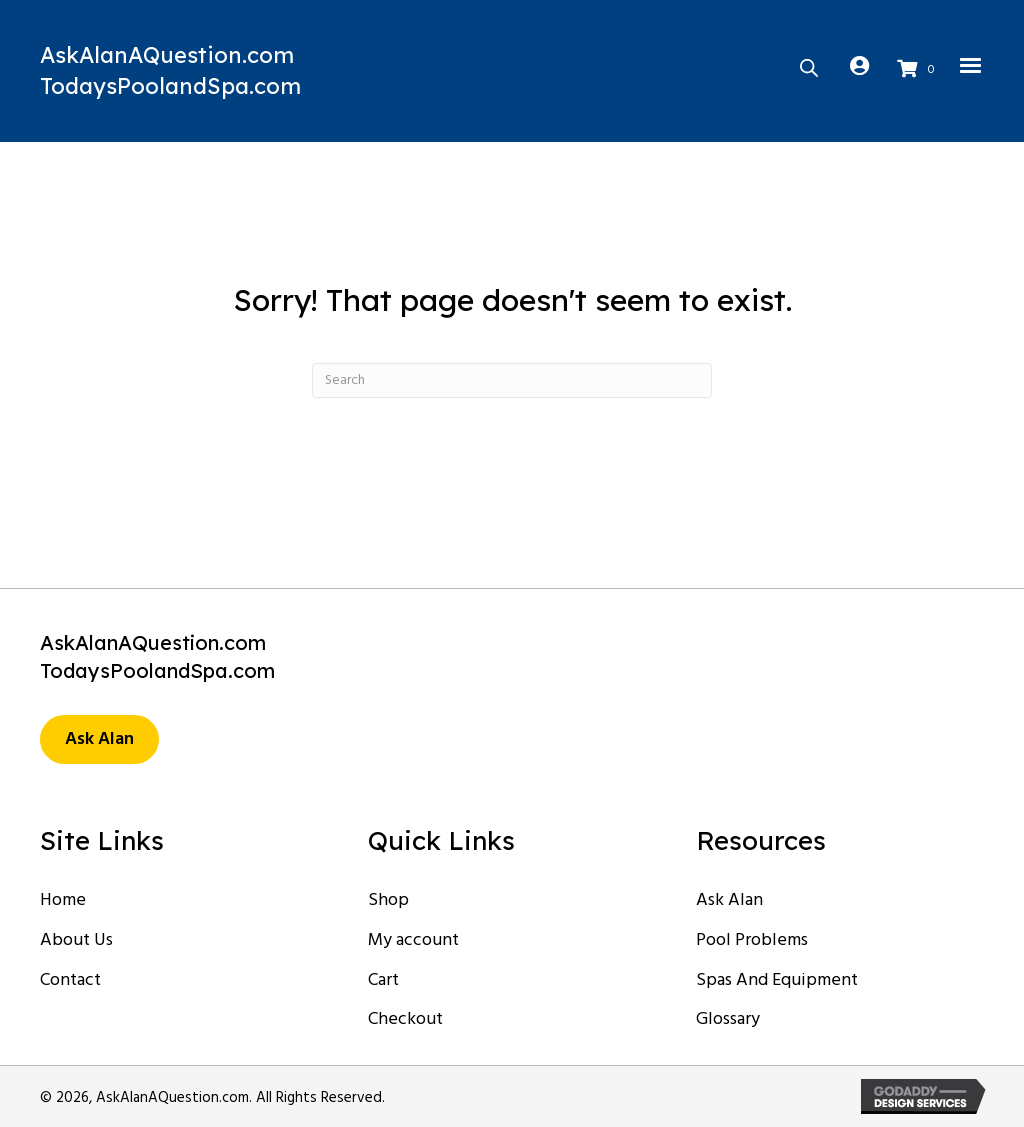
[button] (99, 740)
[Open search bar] (809, 66)
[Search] (512, 380)
